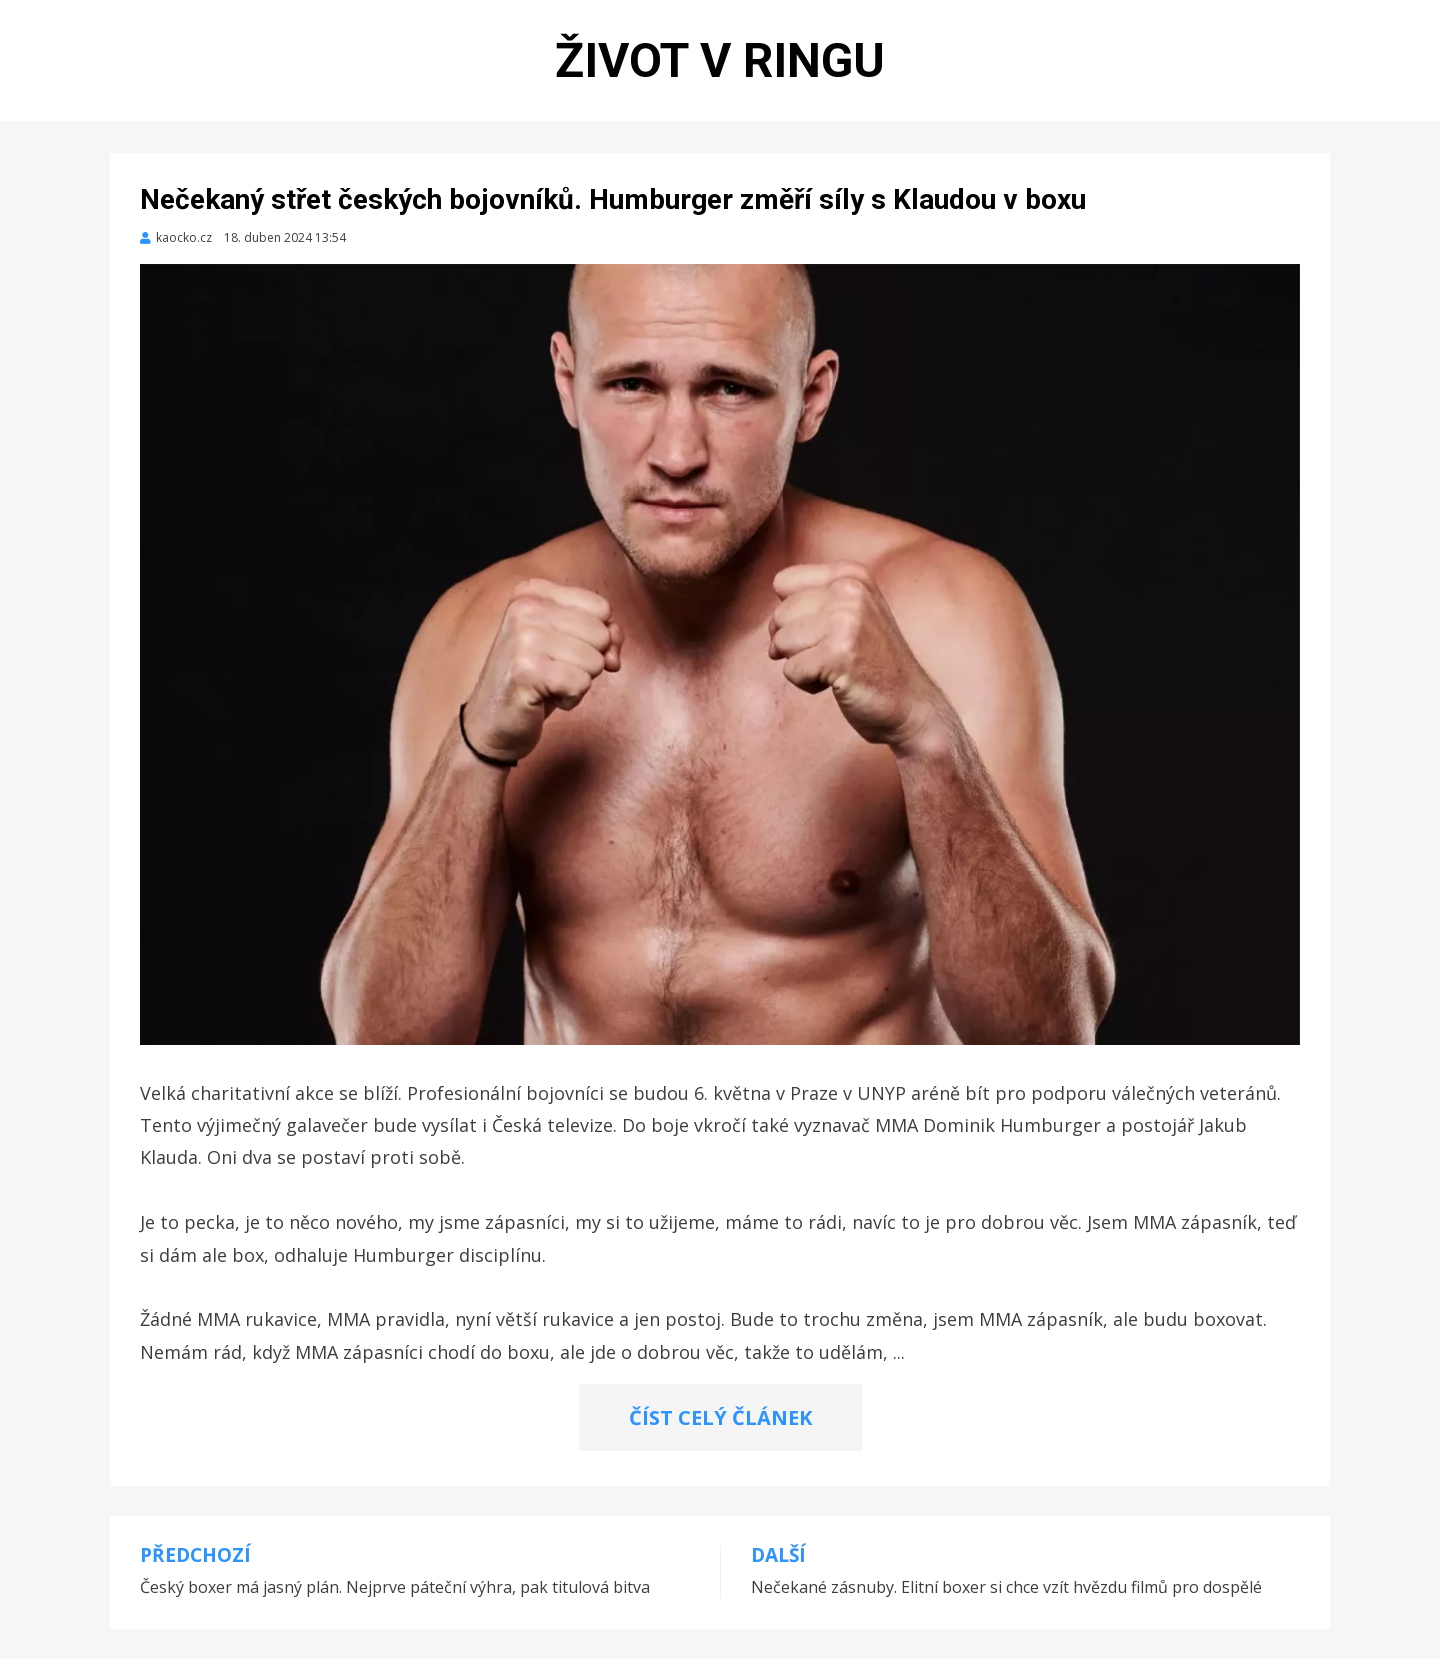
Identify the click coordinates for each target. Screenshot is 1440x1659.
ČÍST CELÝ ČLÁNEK (720, 1417)
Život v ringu (720, 60)
